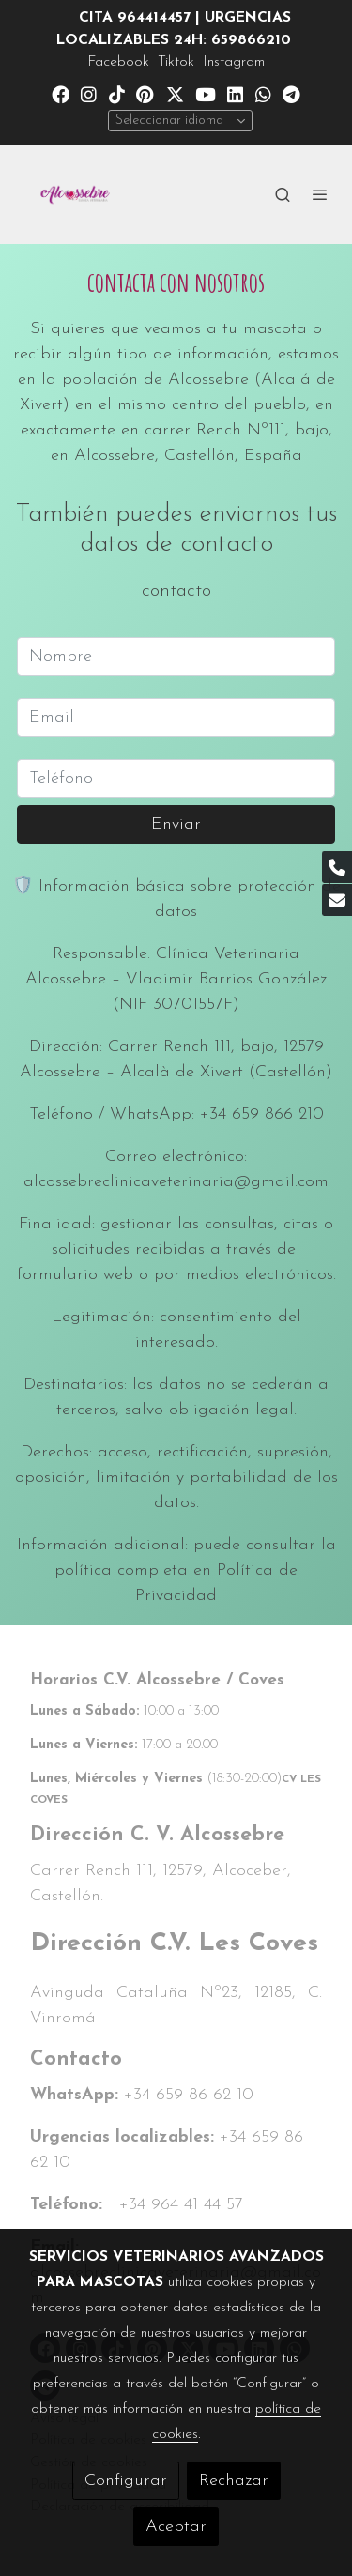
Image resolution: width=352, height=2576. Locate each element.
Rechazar (233, 2481)
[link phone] (337, 867)
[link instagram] (89, 93)
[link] (75, 195)
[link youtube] (205, 93)
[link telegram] (291, 93)
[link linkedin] (235, 93)
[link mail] (337, 900)
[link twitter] (175, 93)
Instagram (234, 61)
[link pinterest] (145, 93)
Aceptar (176, 2527)
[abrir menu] (320, 194)
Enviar (176, 824)
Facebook (118, 61)
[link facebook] (60, 93)
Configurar (125, 2481)
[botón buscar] (282, 194)
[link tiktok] (117, 93)
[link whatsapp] (263, 93)
